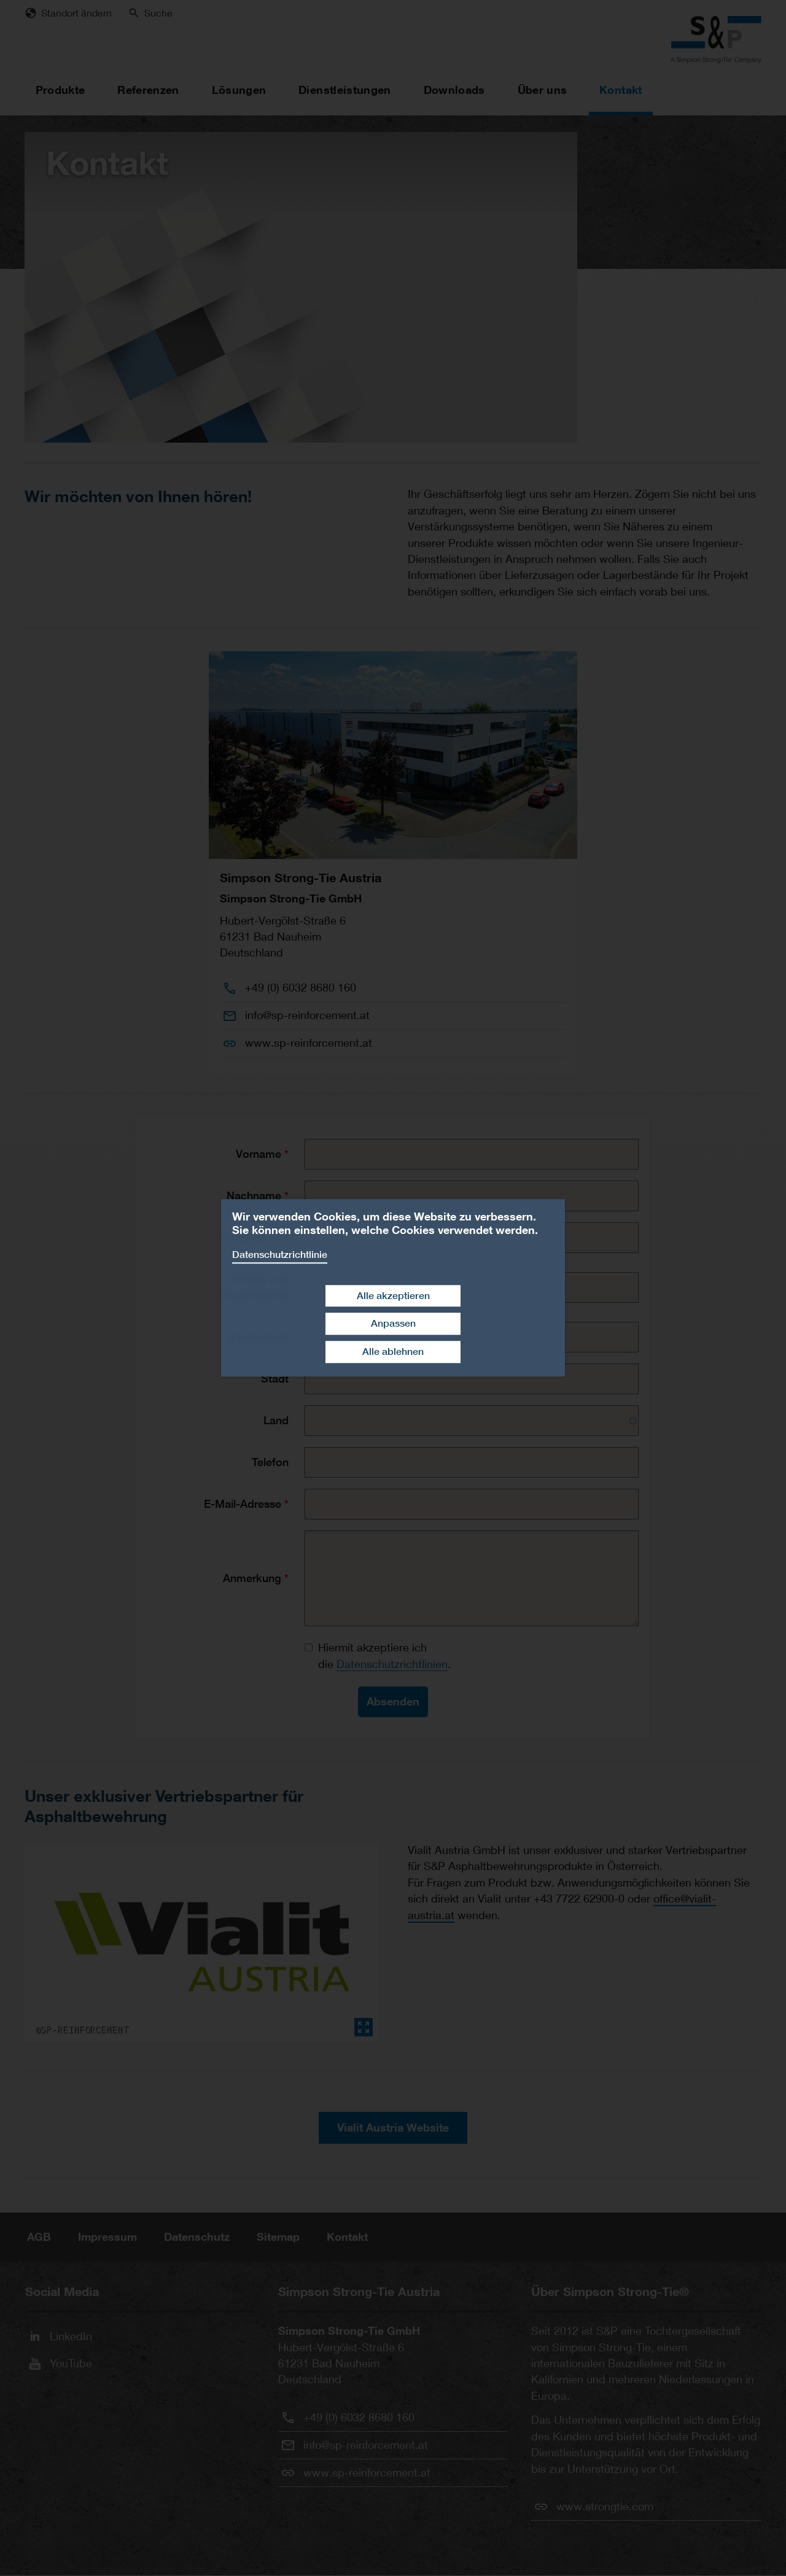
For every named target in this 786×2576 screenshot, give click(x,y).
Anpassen (393, 1324)
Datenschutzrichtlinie (279, 1254)
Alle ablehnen (393, 1351)
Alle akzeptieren (393, 1296)
